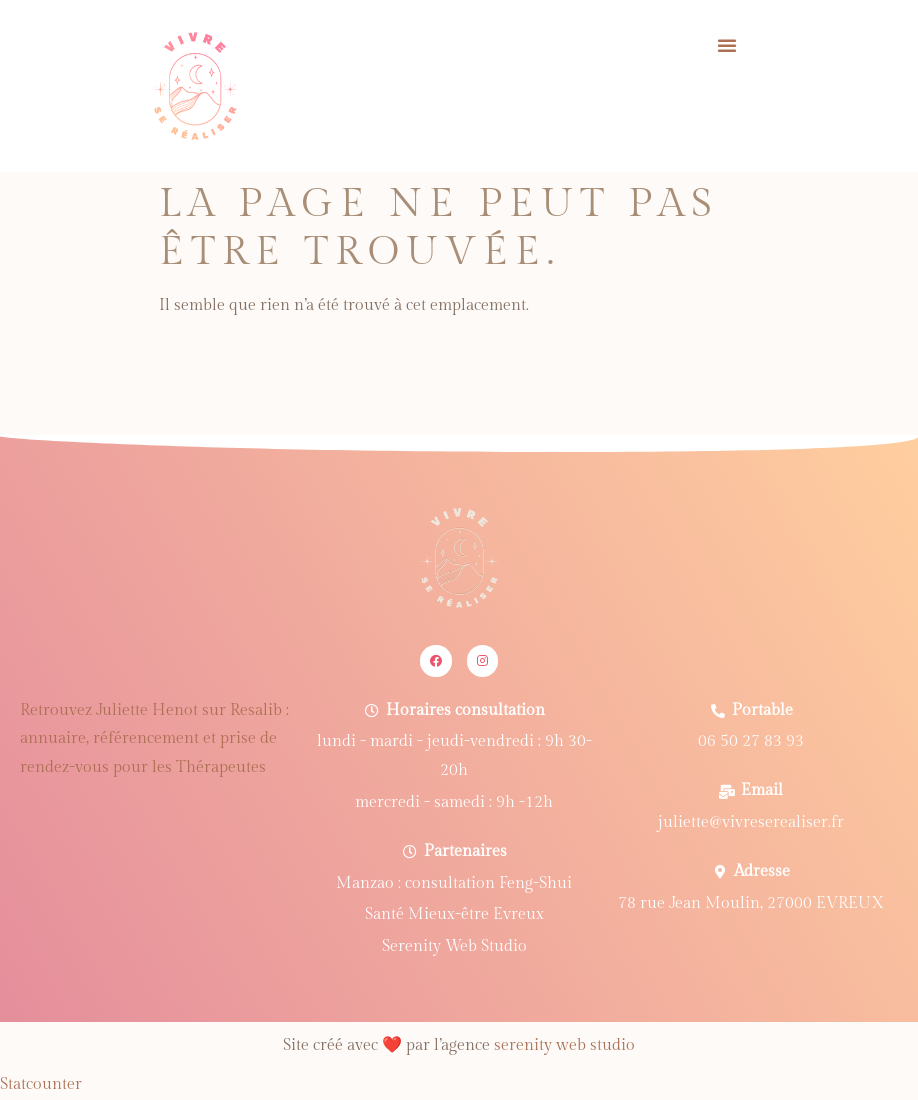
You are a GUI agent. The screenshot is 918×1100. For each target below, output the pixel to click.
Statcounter (41, 1084)
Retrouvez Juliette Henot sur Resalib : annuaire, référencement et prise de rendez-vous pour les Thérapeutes (154, 739)
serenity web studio (564, 1045)
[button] (727, 45)
